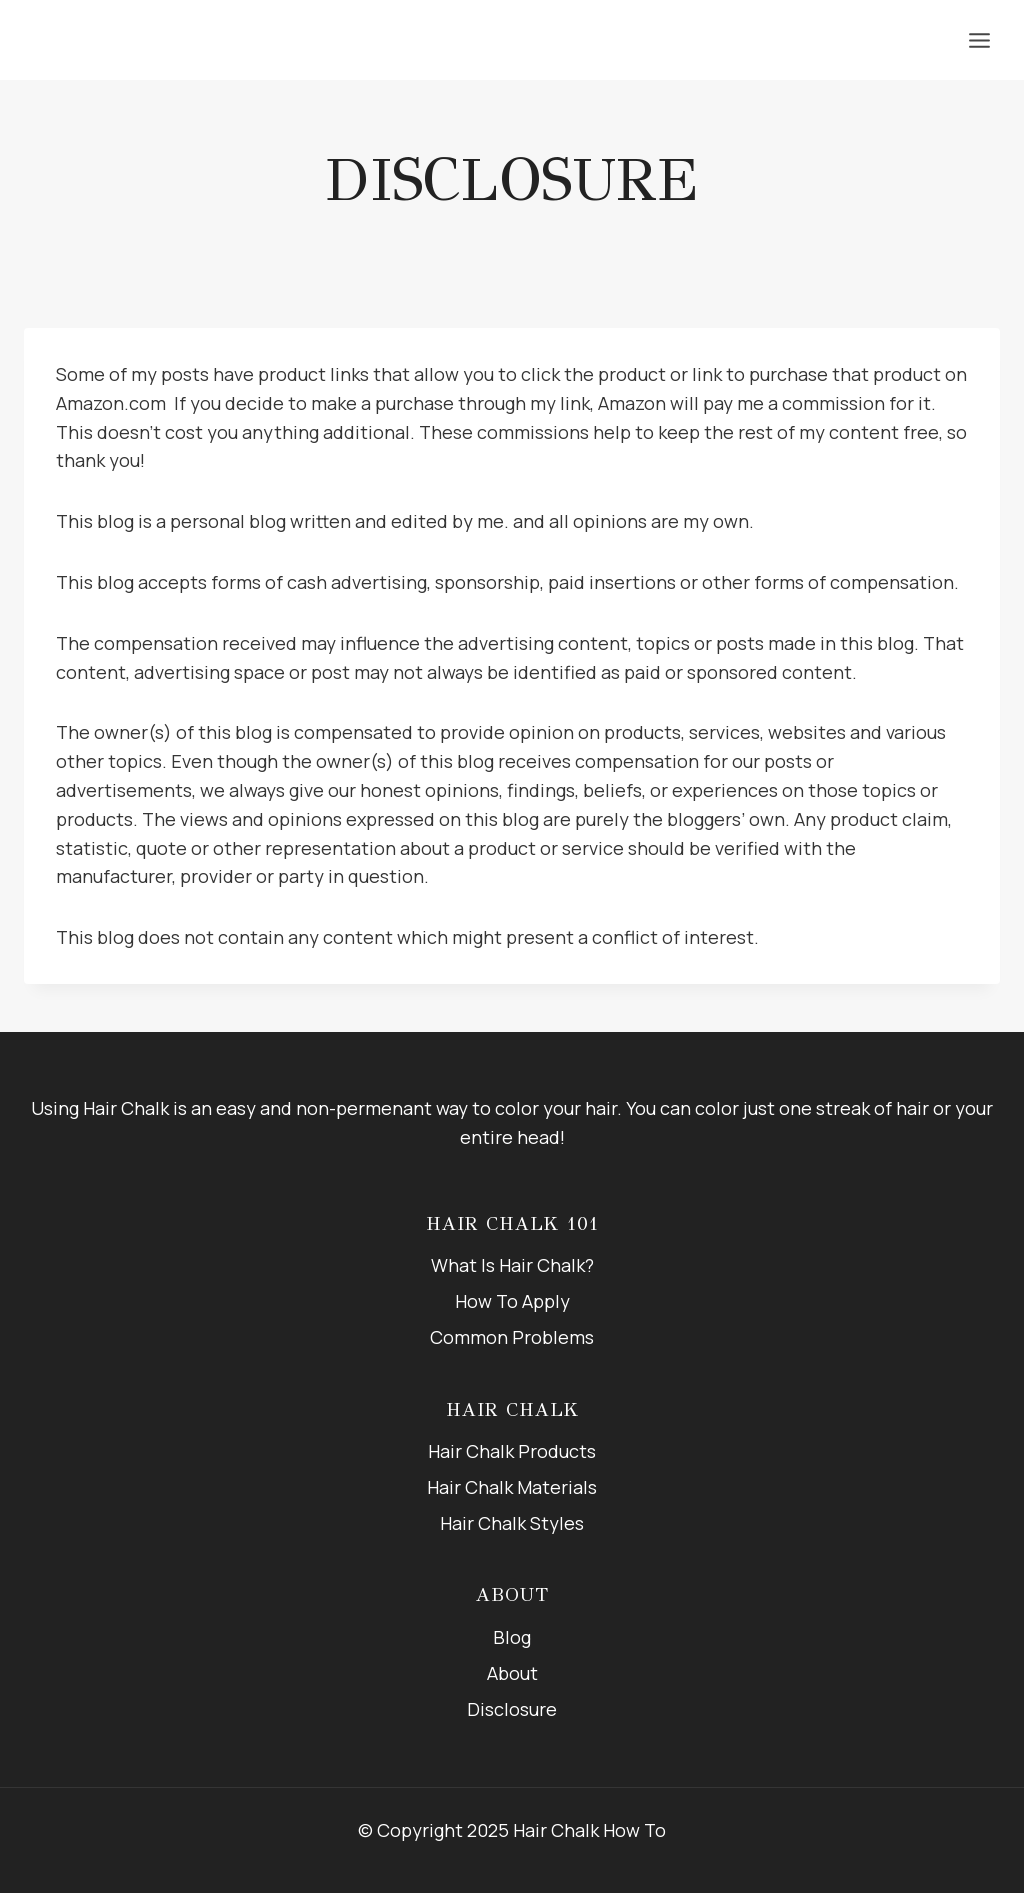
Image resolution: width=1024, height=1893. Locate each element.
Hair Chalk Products (512, 1451)
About (512, 1673)
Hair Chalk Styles (512, 1523)
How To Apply (512, 1301)
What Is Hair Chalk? (512, 1265)
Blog (512, 1637)
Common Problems (512, 1337)
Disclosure (512, 1709)
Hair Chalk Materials (512, 1487)
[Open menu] (979, 40)
